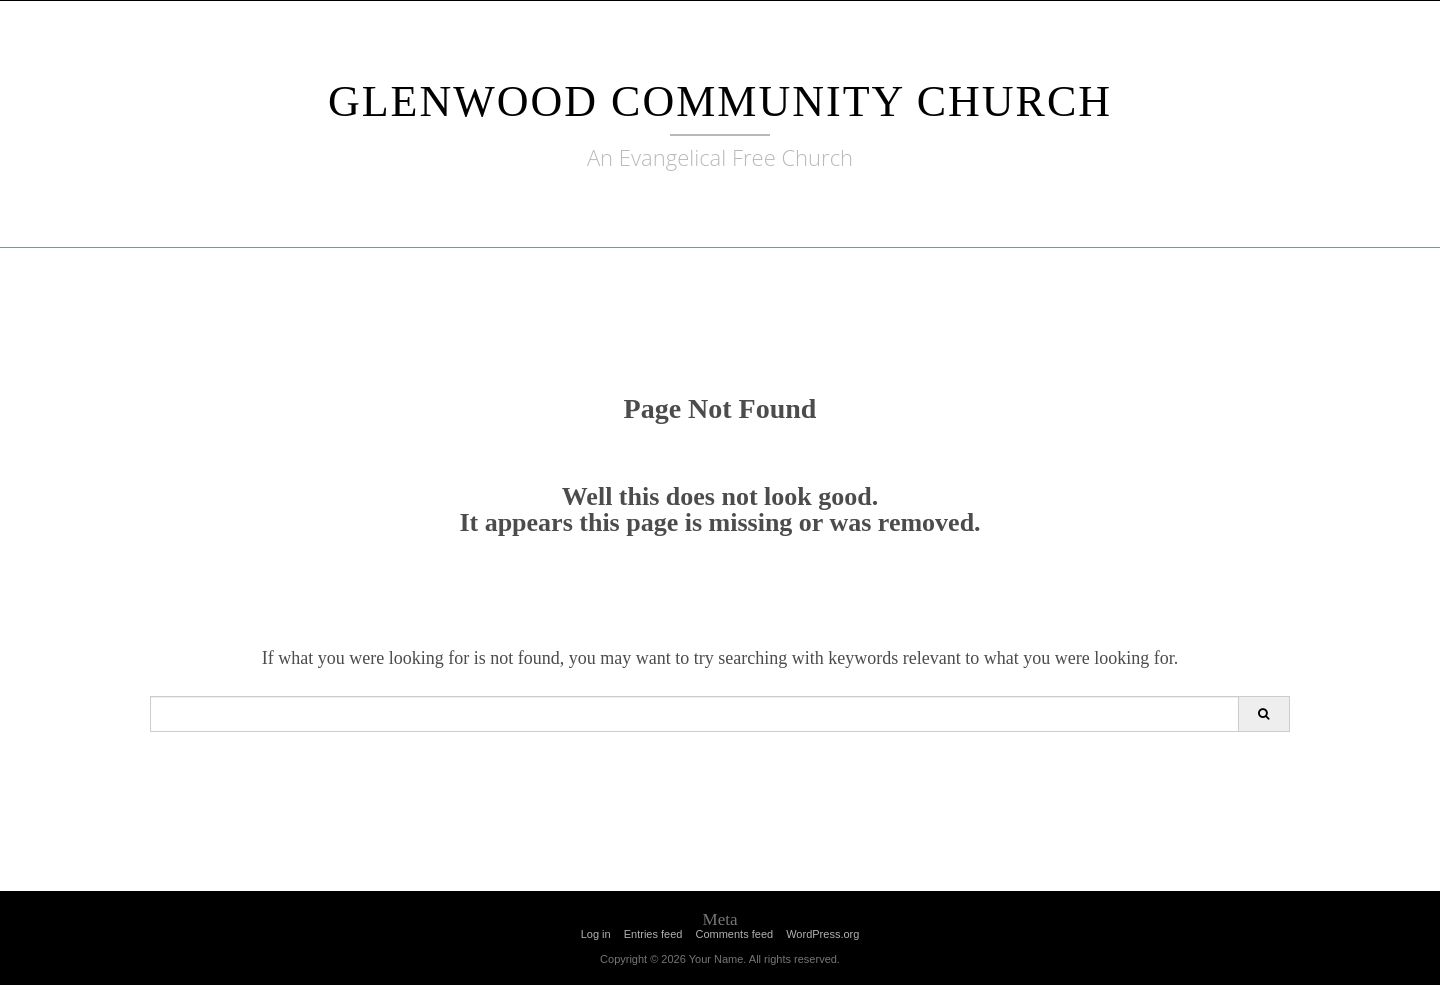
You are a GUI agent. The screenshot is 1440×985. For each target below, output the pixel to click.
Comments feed (734, 934)
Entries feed (653, 934)
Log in (596, 934)
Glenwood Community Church (720, 101)
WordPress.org (822, 934)
